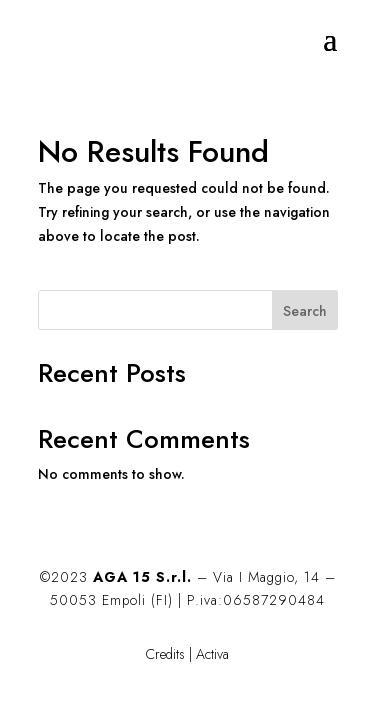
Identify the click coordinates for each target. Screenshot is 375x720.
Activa (212, 654)
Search (305, 311)
